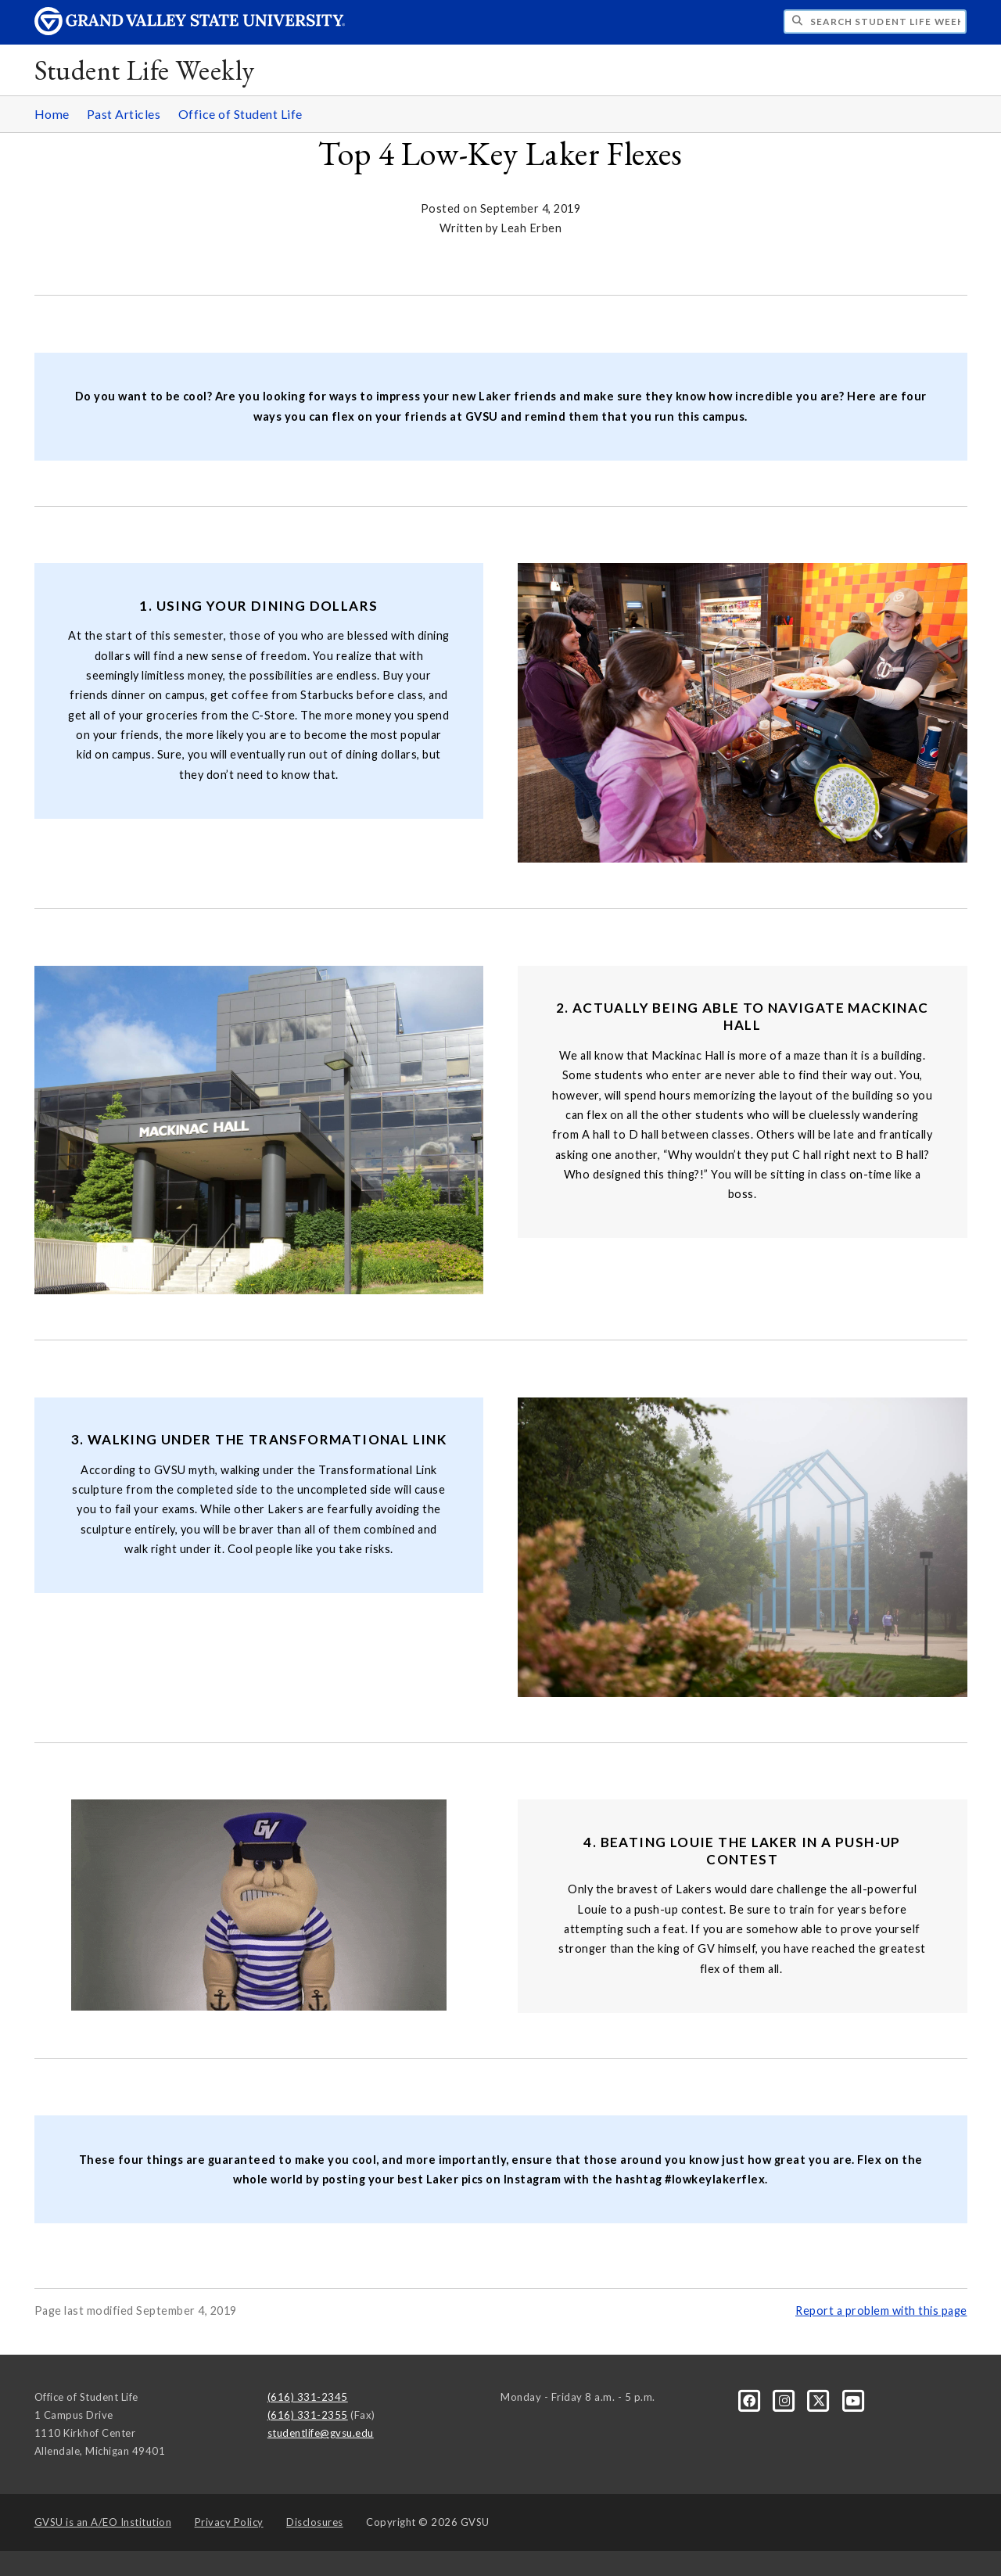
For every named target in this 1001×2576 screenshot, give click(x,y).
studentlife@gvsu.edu (320, 2433)
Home (52, 113)
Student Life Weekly (144, 70)
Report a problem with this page (881, 2310)
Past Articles (124, 113)
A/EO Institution (103, 2522)
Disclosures (314, 2522)
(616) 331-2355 (307, 2415)
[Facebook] (751, 2400)
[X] (820, 2400)
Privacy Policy (229, 2522)
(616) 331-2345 (307, 2397)
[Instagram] (786, 2400)
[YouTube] (854, 2400)
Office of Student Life (240, 113)
